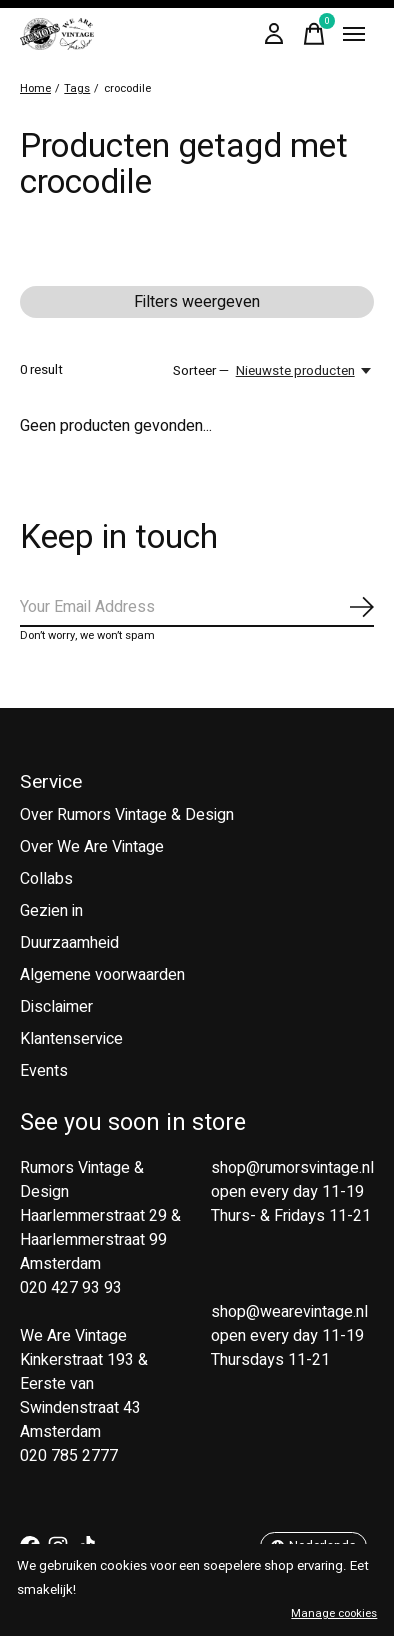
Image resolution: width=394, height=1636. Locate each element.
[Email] (197, 608)
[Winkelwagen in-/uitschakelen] (314, 34)
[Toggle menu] (354, 34)
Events (44, 1071)
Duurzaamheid (69, 943)
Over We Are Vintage (92, 847)
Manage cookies (334, 1613)
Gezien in (51, 911)
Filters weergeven (197, 302)
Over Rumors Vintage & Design (127, 815)
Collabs (46, 879)
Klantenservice (71, 1039)
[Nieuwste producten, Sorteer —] (305, 371)
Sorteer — (201, 371)
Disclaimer (56, 1007)
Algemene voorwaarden (102, 975)
